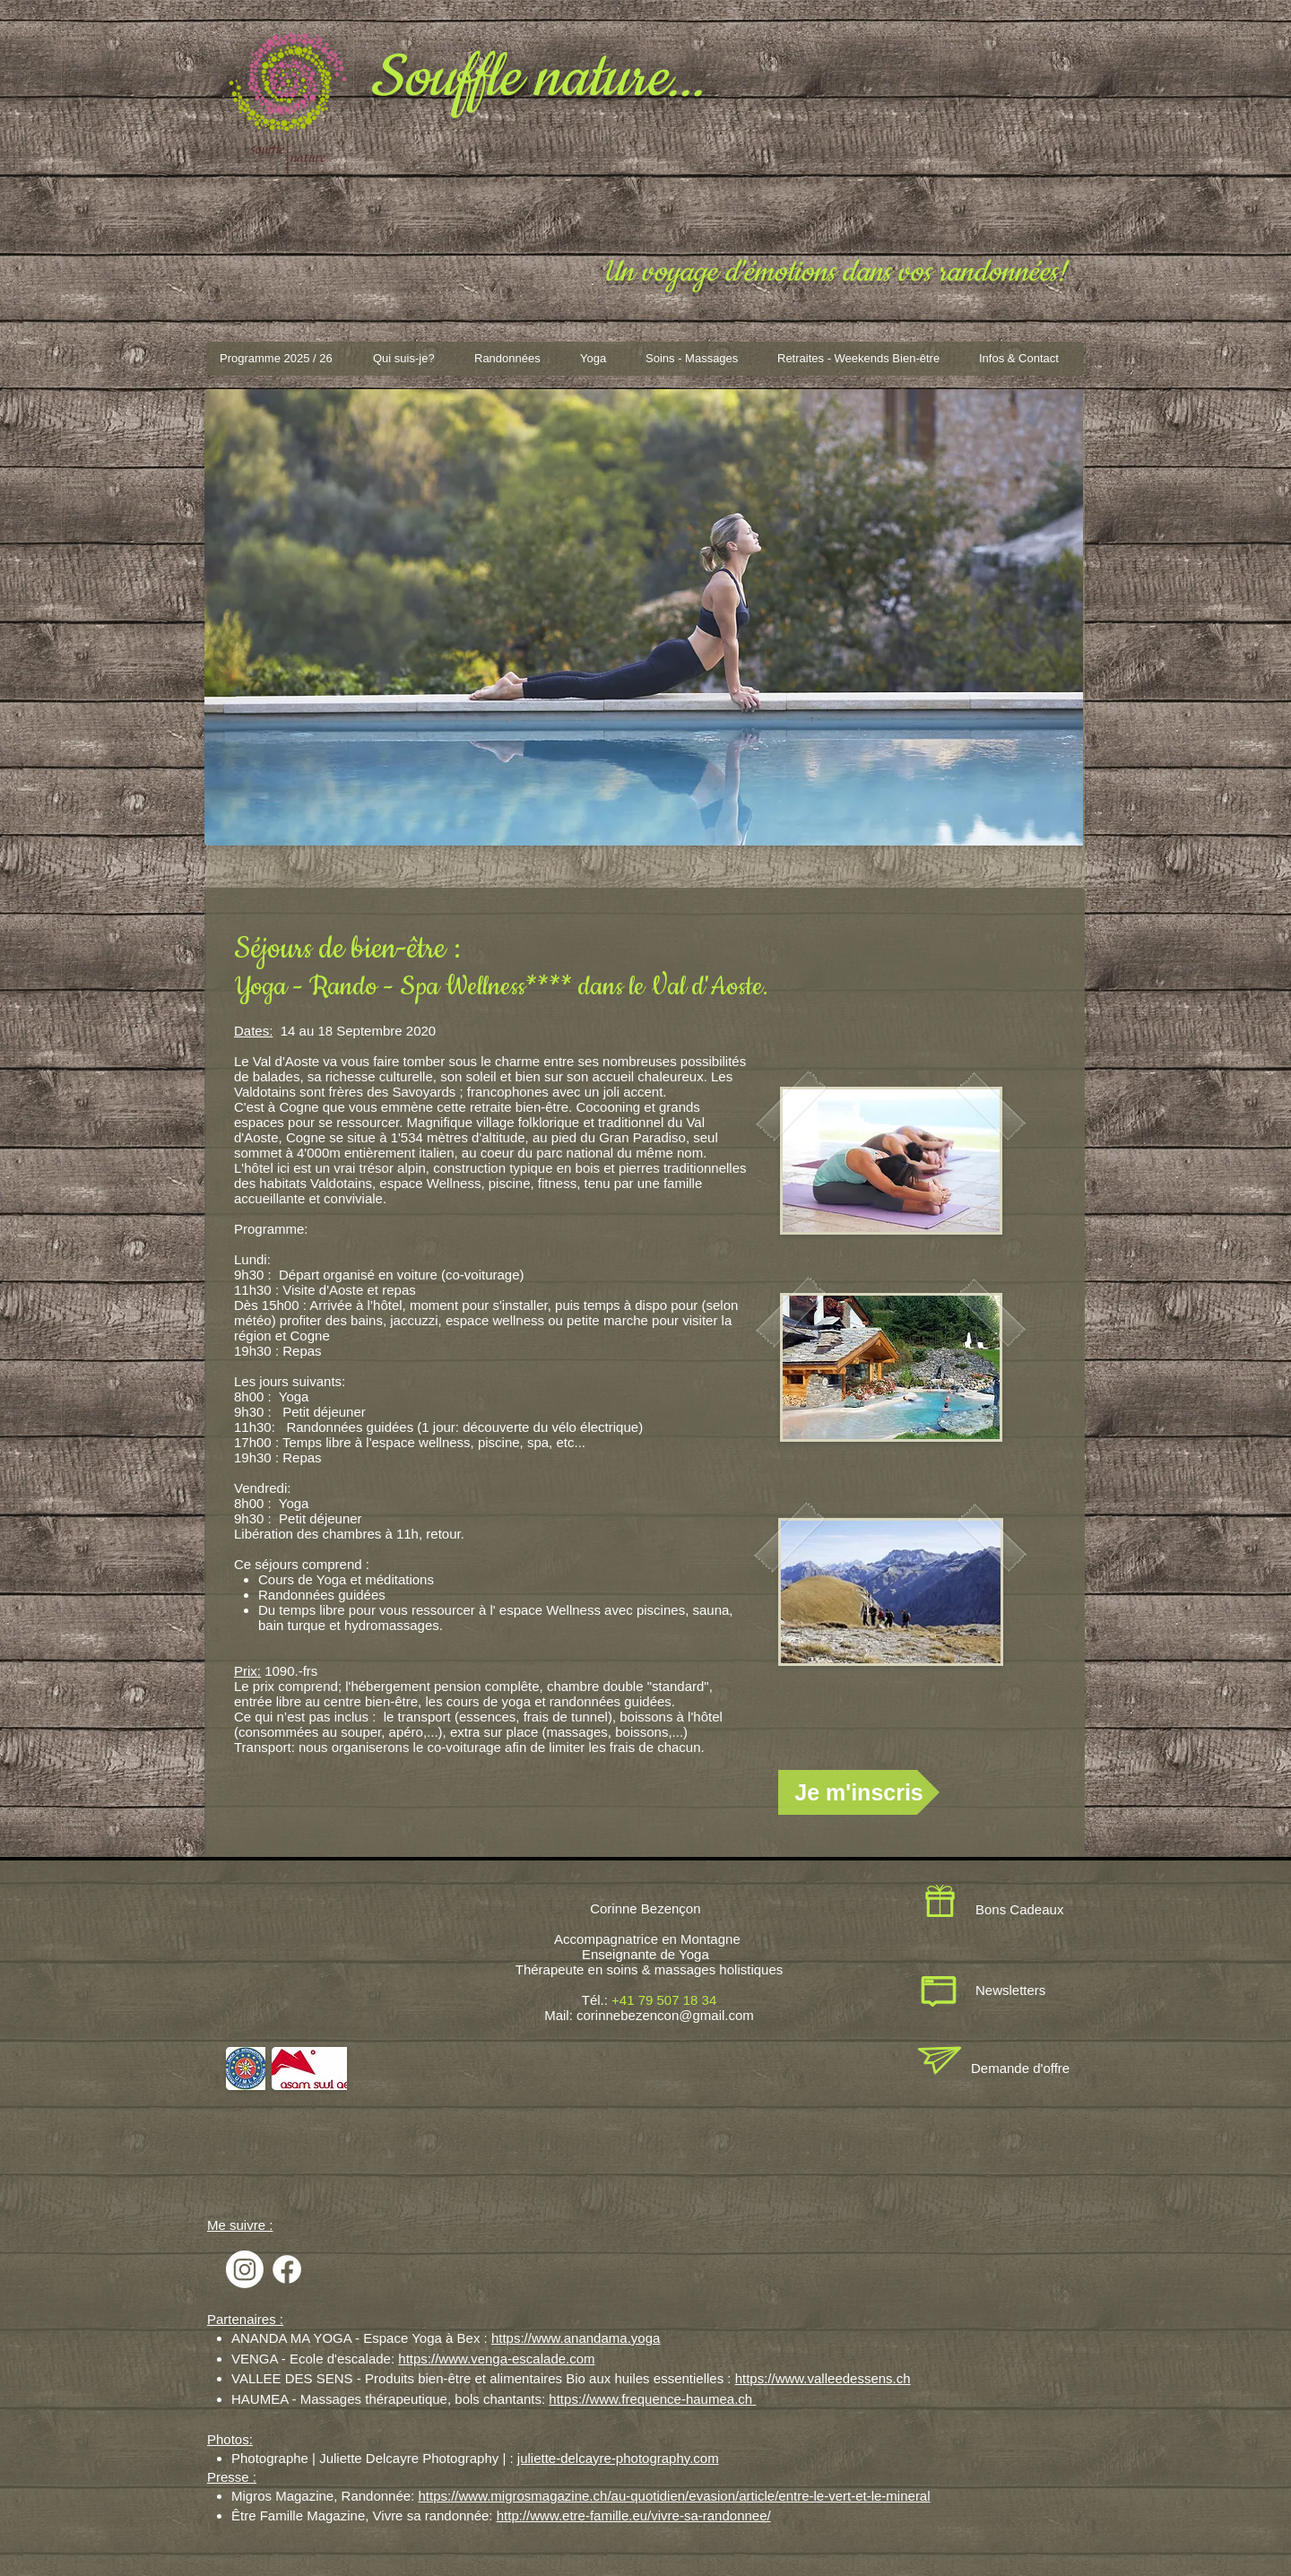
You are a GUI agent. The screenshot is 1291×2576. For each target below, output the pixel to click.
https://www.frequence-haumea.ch (650, 2399)
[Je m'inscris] (859, 1792)
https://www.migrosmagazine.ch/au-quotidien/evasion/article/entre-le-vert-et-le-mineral (674, 2495)
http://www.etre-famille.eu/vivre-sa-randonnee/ (634, 2515)
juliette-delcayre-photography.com (618, 2458)
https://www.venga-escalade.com (496, 2358)
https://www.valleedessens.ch (823, 2378)
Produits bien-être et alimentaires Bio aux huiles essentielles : (550, 2378)
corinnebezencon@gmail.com (665, 2015)
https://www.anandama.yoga (575, 2338)
